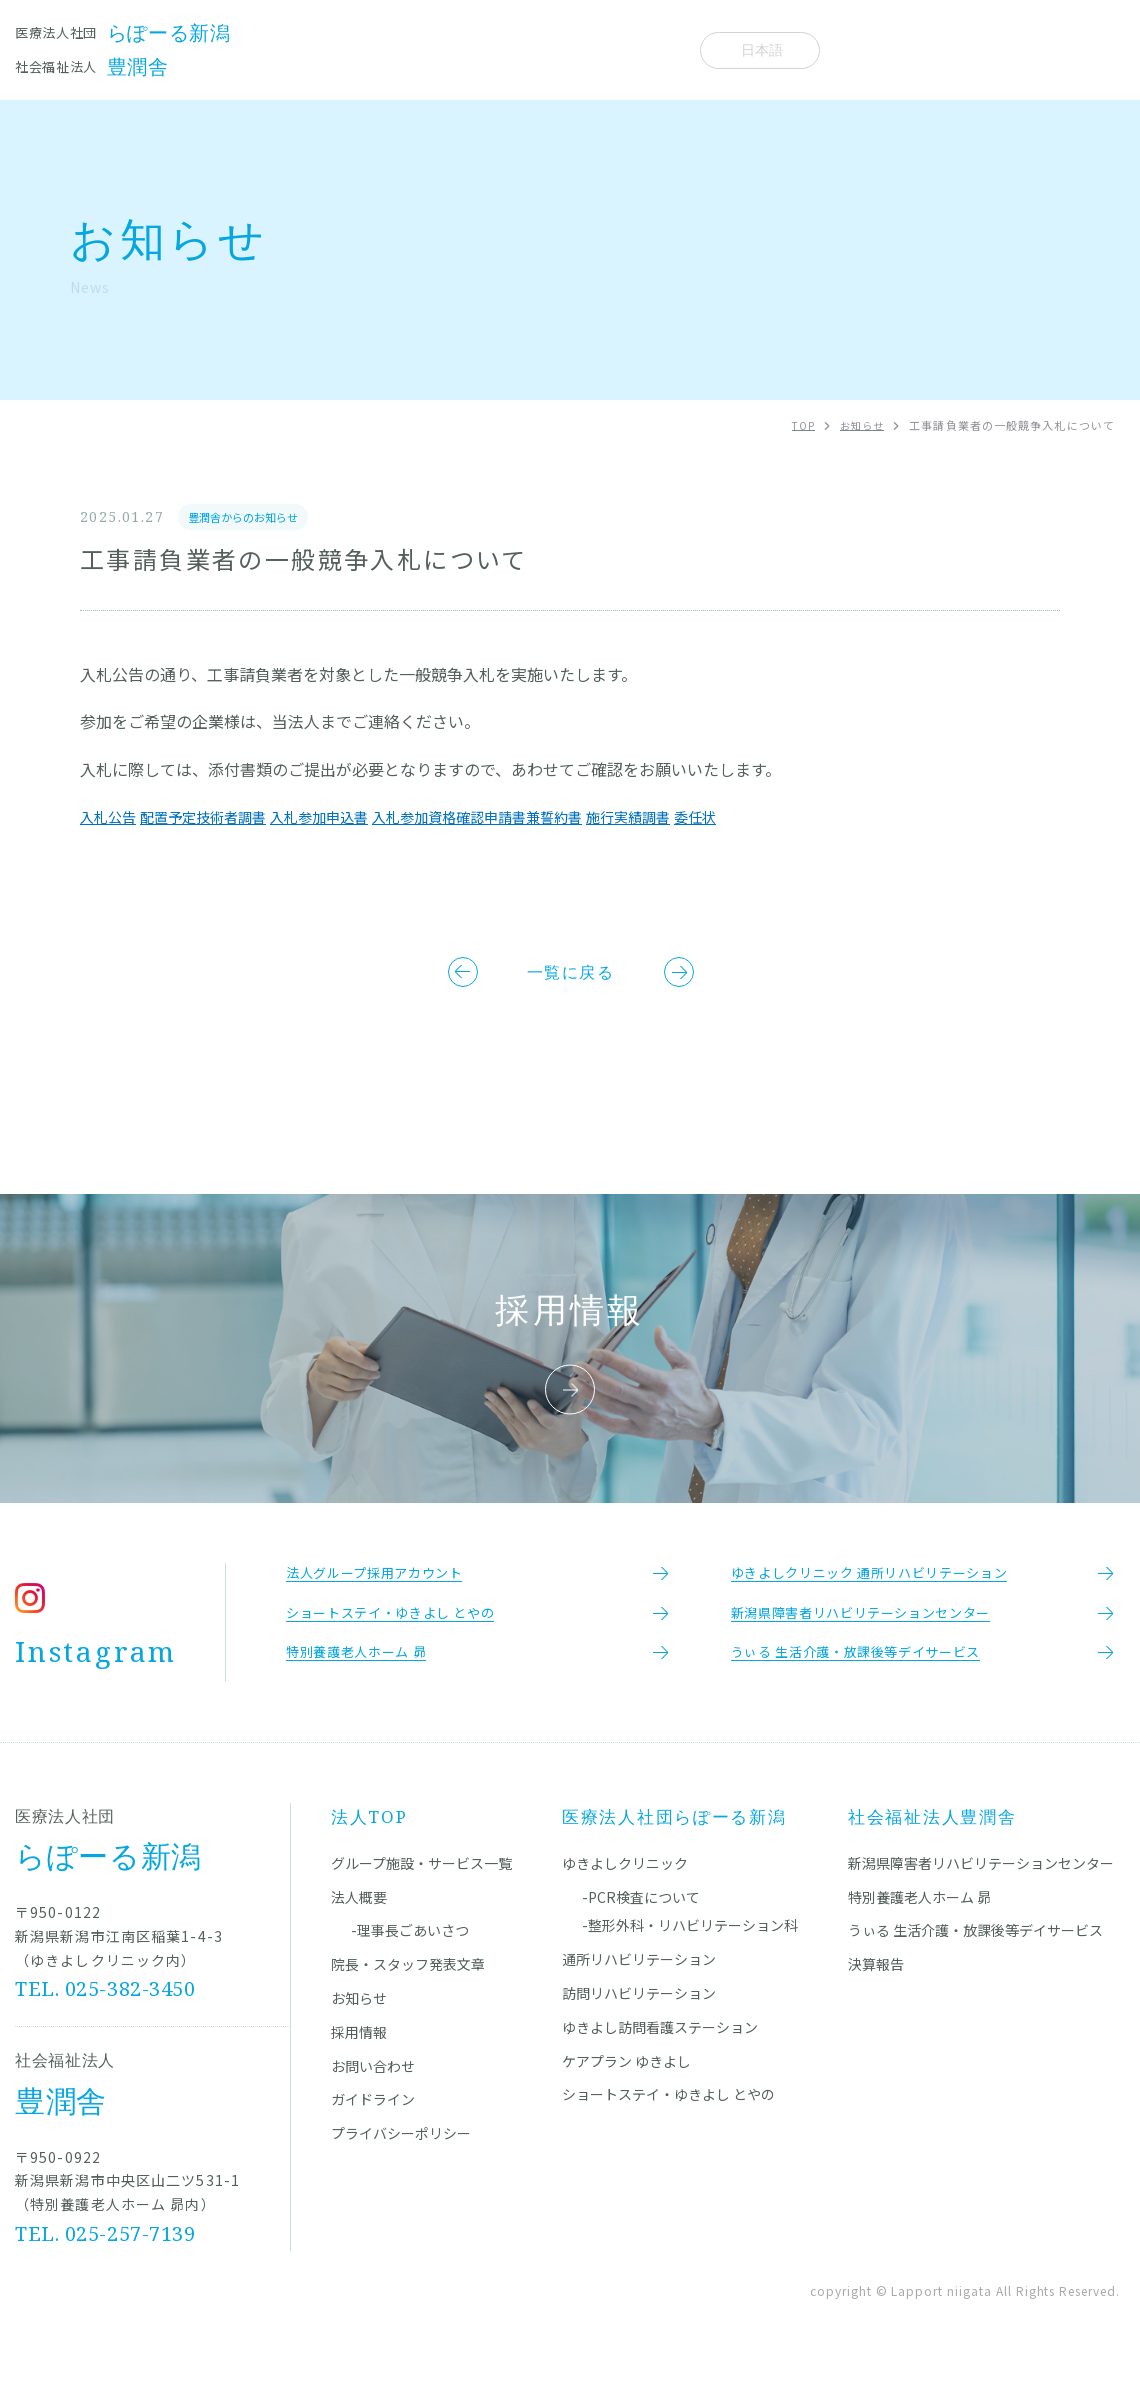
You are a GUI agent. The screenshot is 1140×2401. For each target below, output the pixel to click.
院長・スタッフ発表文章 (430, 49)
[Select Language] (760, 50)
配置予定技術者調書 (220, 817)
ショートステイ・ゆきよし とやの (668, 2124)
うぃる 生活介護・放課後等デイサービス (975, 1960)
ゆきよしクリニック (625, 1892)
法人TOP (369, 1846)
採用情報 (359, 2061)
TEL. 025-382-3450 (106, 2018)
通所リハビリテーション (639, 1989)
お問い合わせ (373, 2095)
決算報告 (876, 1994)
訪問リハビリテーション (639, 2023)
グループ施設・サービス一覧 (421, 1892)
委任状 (780, 817)
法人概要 (651, 49)
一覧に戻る (570, 976)
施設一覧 (290, 49)
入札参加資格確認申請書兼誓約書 (532, 817)
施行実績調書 (704, 817)
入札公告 (112, 817)
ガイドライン (373, 2129)
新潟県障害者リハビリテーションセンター (981, 1892)
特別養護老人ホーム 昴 (919, 1926)
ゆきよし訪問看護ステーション (660, 2056)
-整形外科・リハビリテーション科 (690, 1955)
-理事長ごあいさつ (410, 1960)
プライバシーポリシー (401, 2163)
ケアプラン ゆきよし (626, 2090)
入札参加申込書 (352, 817)
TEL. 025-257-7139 (106, 2263)
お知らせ (570, 49)
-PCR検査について (641, 1926)
